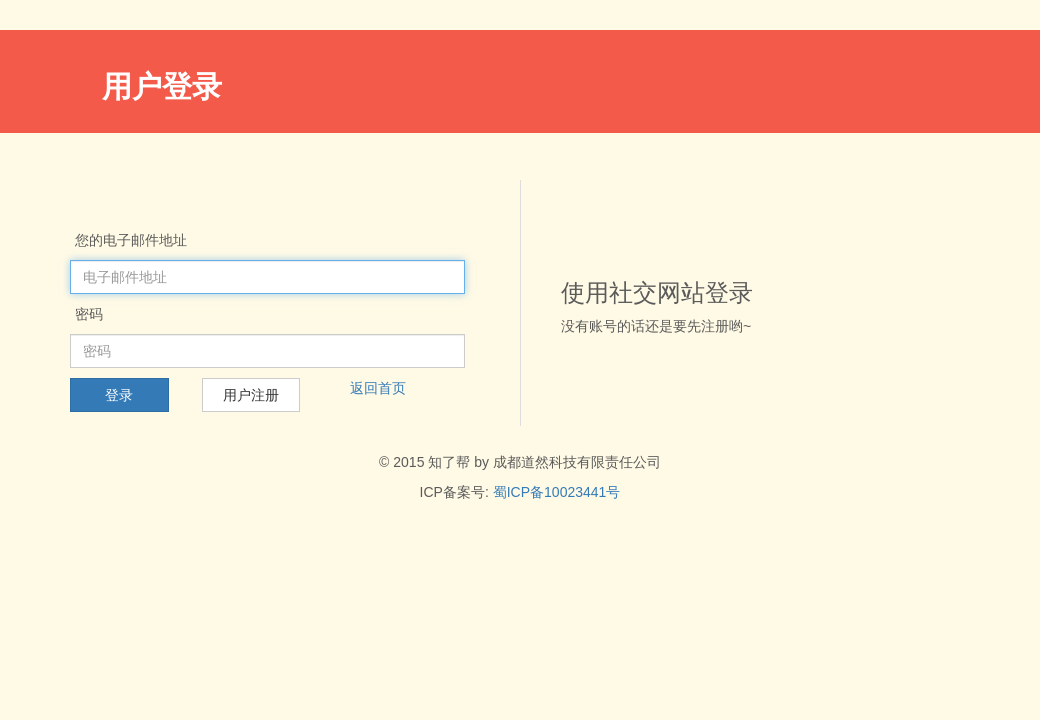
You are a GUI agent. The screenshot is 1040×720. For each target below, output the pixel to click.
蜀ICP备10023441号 (557, 492)
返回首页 (378, 388)
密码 (89, 314)
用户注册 (251, 395)
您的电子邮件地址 (131, 240)
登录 (119, 395)
